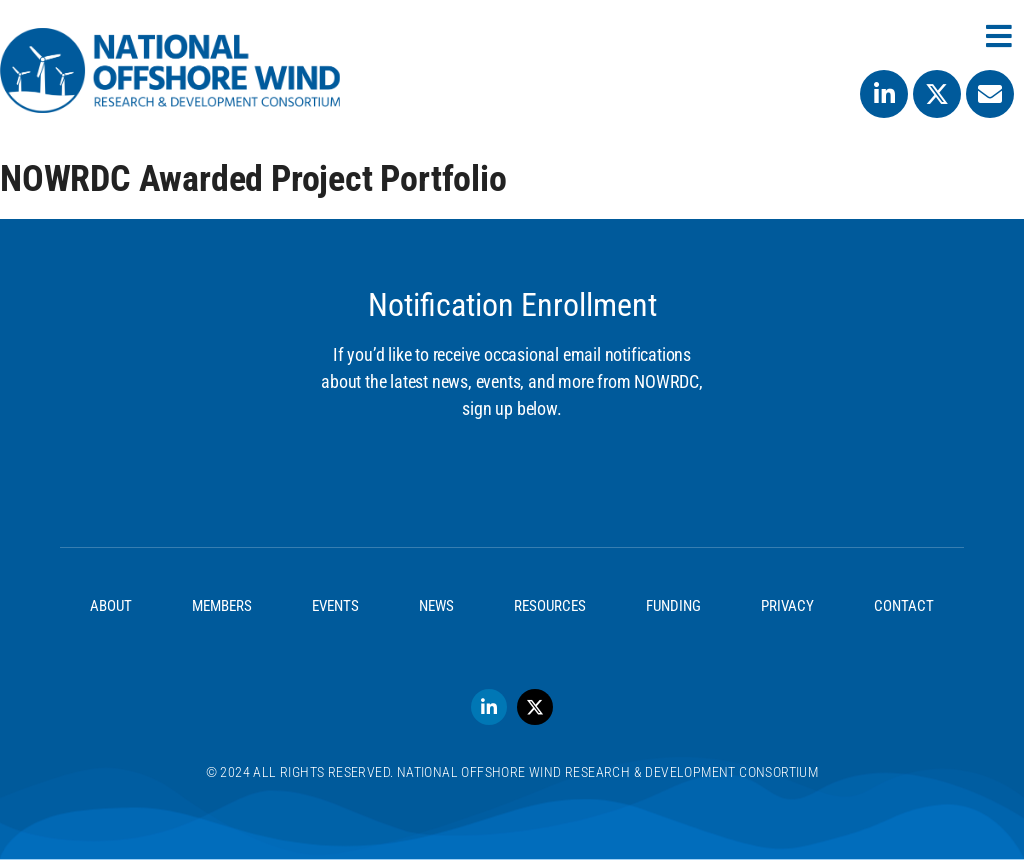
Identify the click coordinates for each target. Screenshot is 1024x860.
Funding (673, 606)
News (436, 606)
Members (222, 606)
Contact (904, 606)
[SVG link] (170, 70)
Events (335, 606)
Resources (550, 606)
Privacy (787, 606)
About (111, 606)
